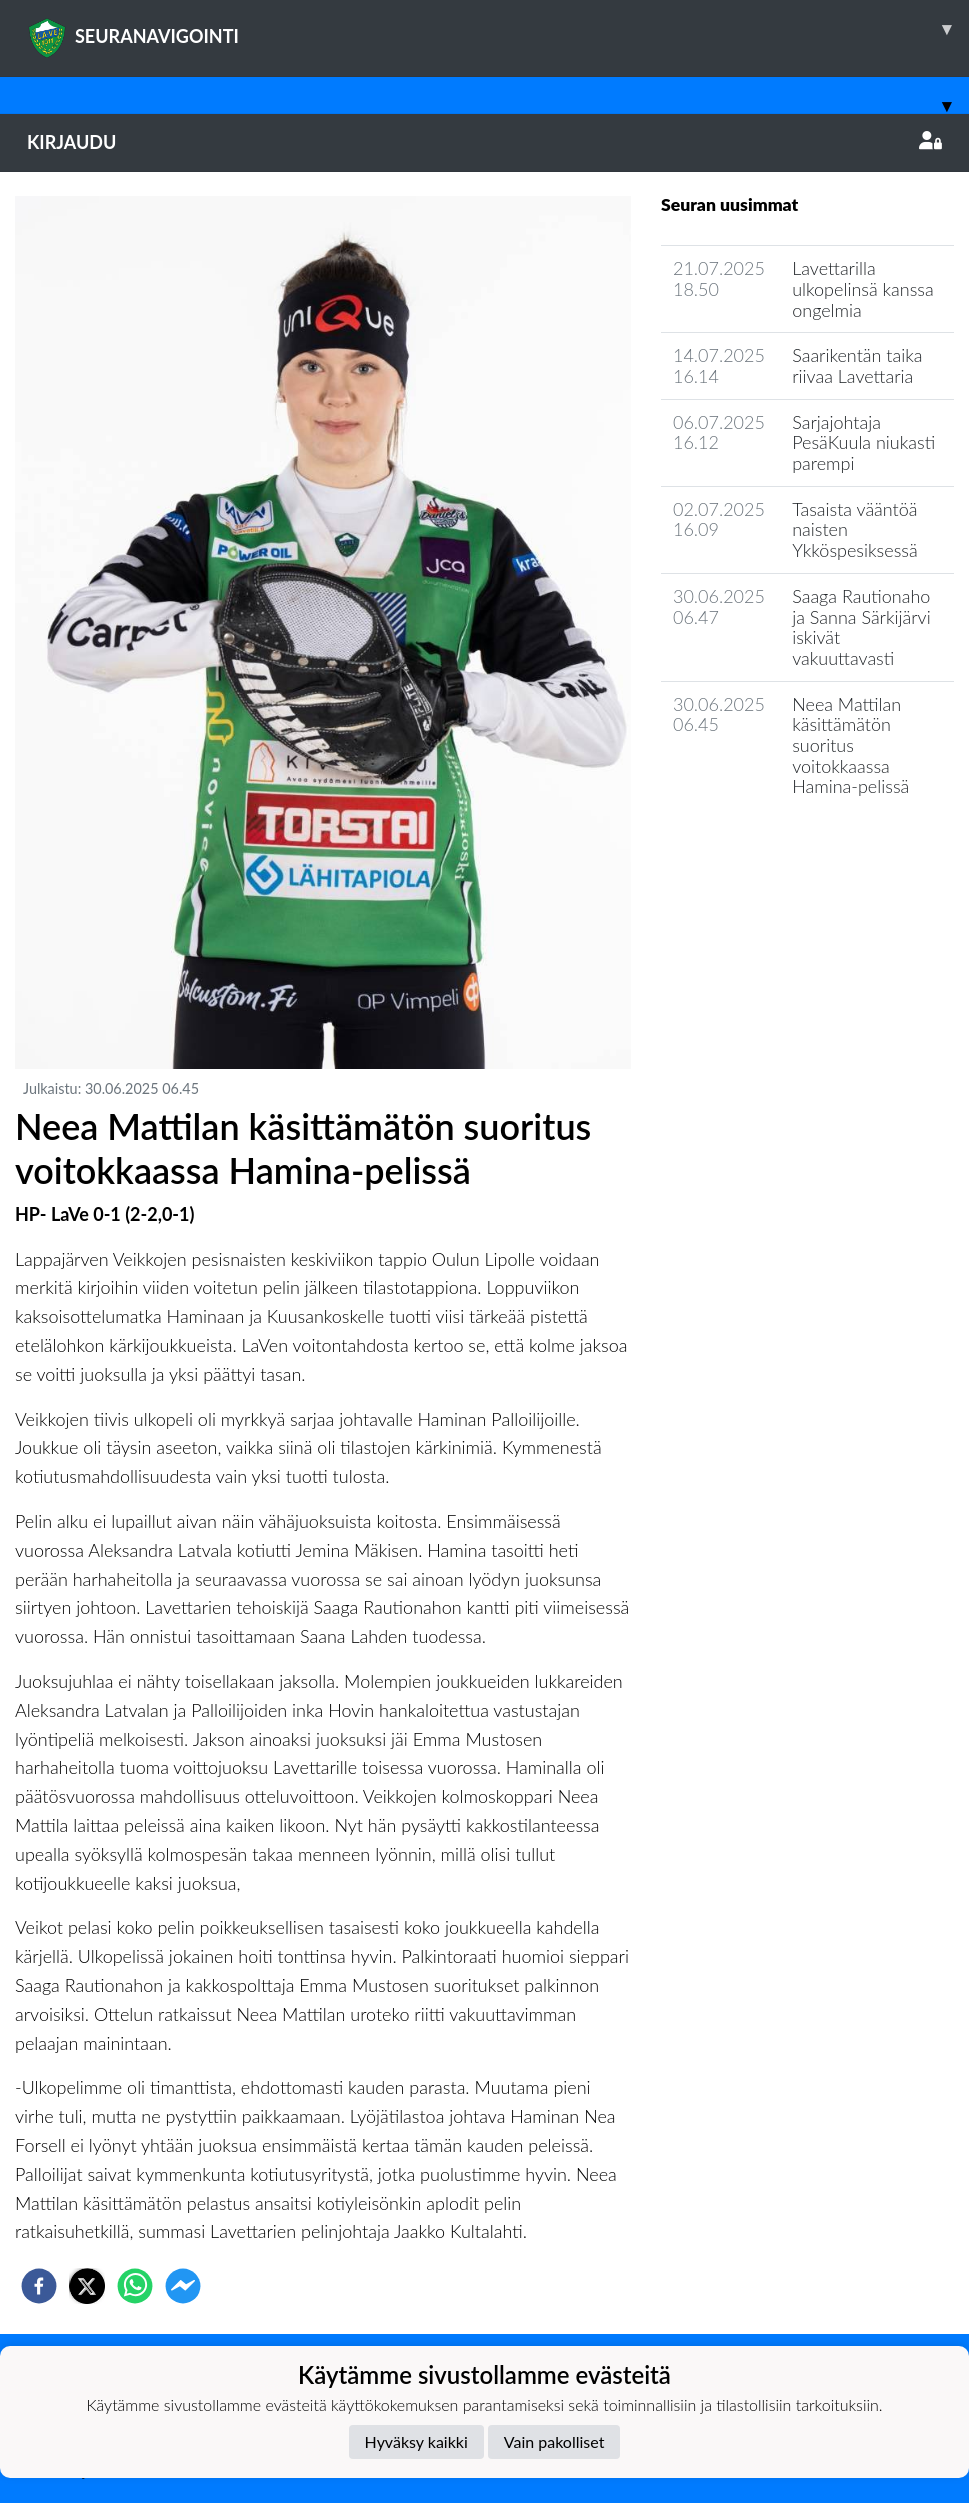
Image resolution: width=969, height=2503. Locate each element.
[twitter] (87, 2286)
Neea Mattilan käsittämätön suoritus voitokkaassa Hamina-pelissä (850, 745)
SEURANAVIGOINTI (498, 29)
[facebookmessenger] (183, 2286)
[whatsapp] (135, 2286)
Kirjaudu (484, 142)
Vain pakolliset (554, 2441)
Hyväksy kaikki (416, 2441)
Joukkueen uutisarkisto (763, 843)
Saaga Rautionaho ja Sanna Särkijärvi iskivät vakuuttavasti (861, 627)
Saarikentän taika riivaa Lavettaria (857, 365)
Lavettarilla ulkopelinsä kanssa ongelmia (863, 288)
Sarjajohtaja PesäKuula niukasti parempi (863, 442)
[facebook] (39, 2286)
